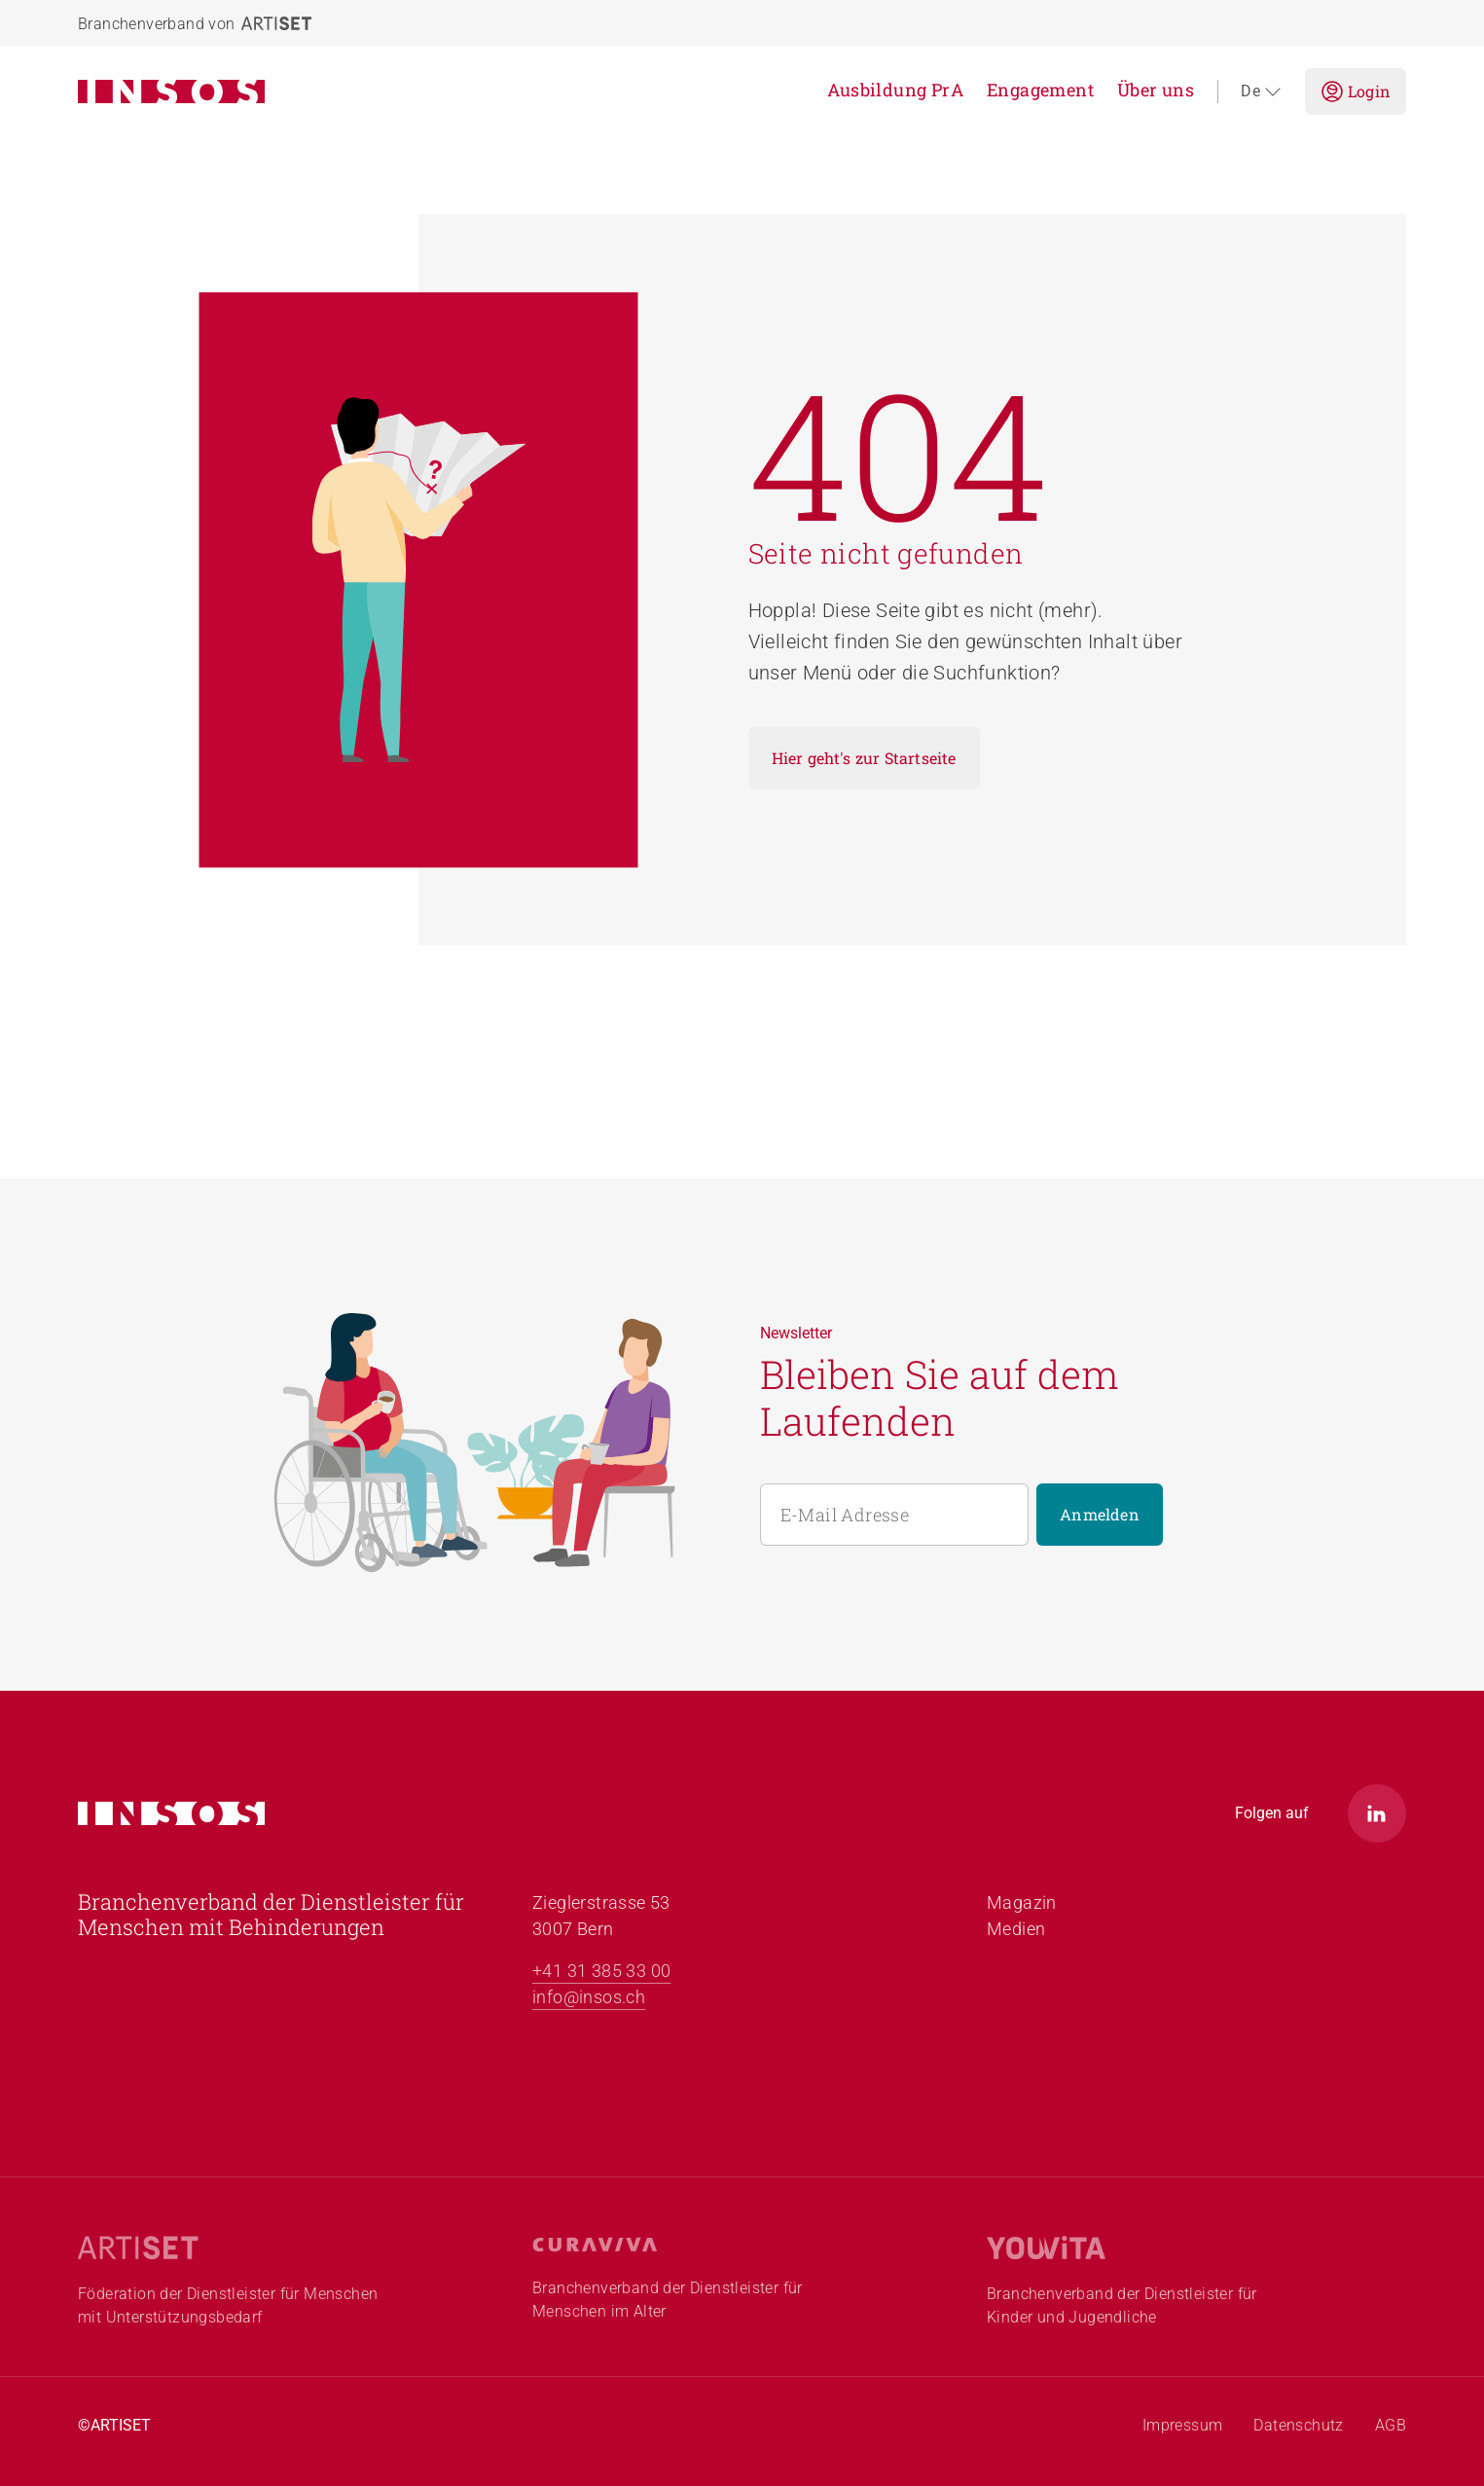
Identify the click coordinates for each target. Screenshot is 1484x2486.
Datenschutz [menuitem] (1298, 2425)
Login (1356, 91)
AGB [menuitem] (1390, 2425)
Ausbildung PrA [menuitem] (895, 89)
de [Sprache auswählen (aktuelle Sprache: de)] (1261, 91)
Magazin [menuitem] (1022, 1902)
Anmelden (1100, 1514)
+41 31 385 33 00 (601, 1970)
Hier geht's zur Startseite (864, 758)
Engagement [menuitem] (1040, 89)
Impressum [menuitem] (1182, 2425)
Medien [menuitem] (1016, 1929)
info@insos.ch (588, 1997)
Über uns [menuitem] (1155, 89)
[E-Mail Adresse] (895, 1514)
